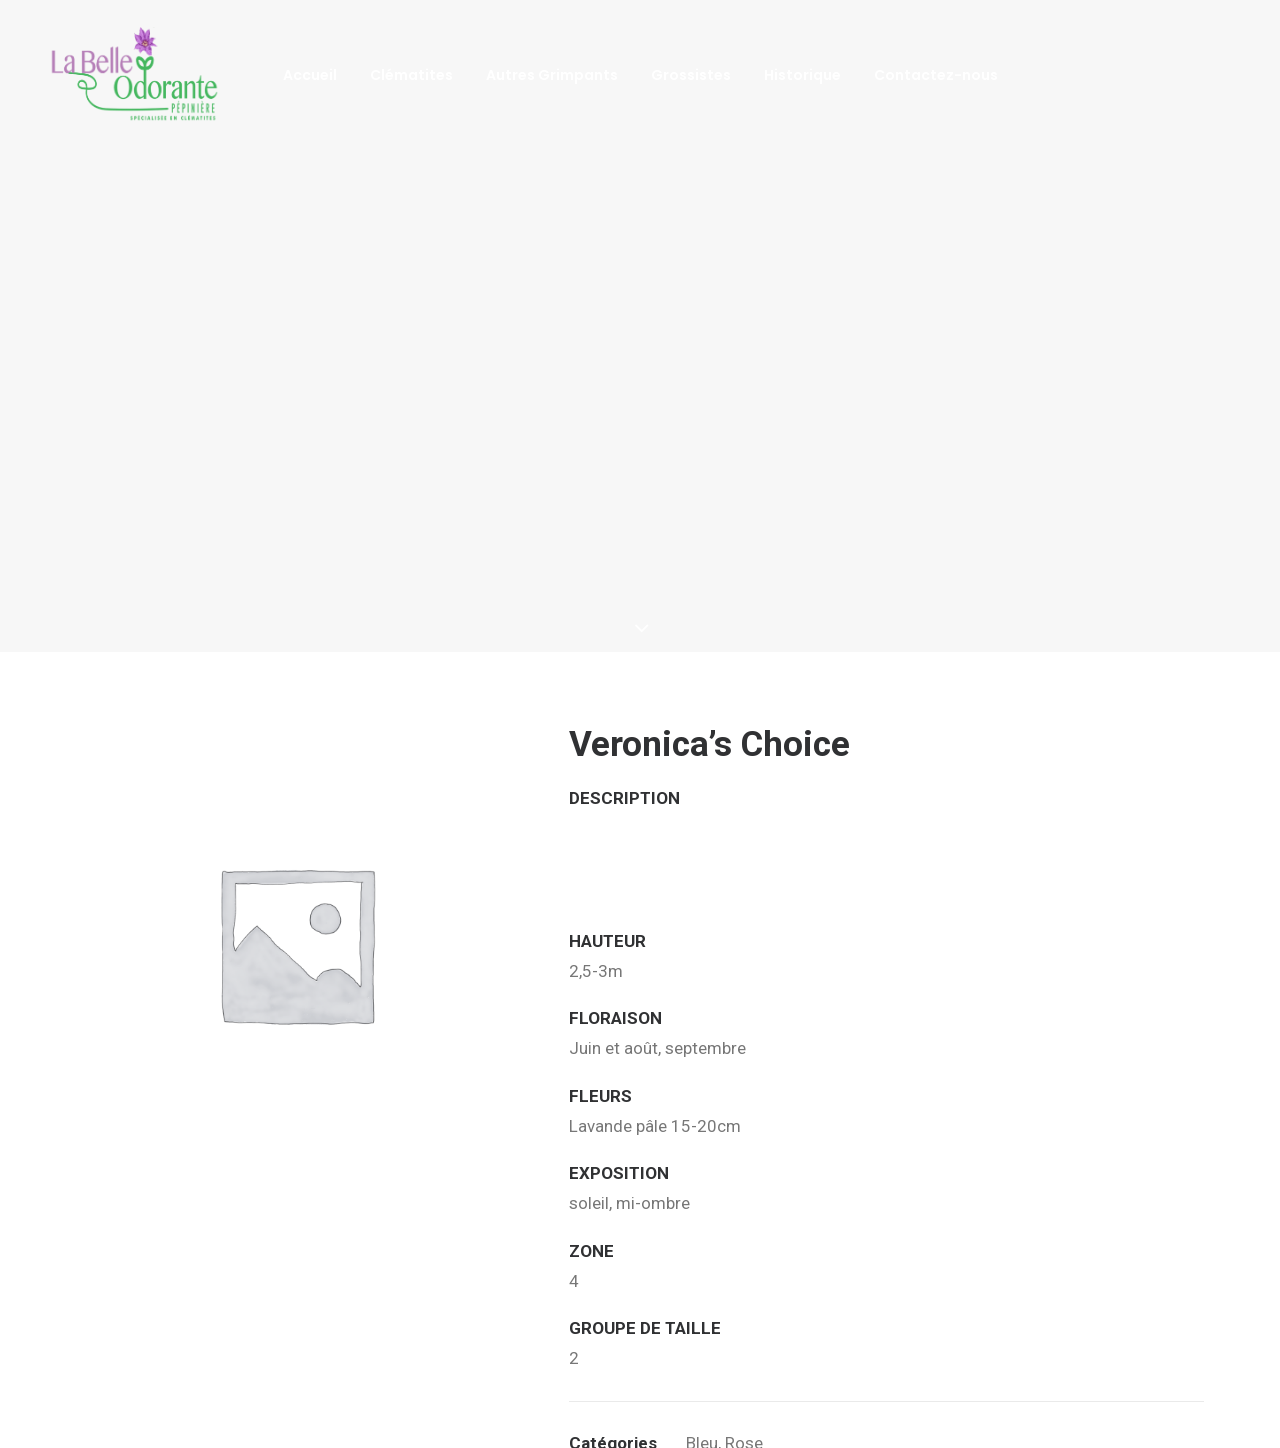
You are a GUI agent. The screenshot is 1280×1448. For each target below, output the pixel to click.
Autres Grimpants (552, 75)
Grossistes (691, 75)
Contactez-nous (936, 75)
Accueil (310, 75)
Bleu (702, 1373)
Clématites (411, 75)
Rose (744, 1373)
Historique (802, 75)
